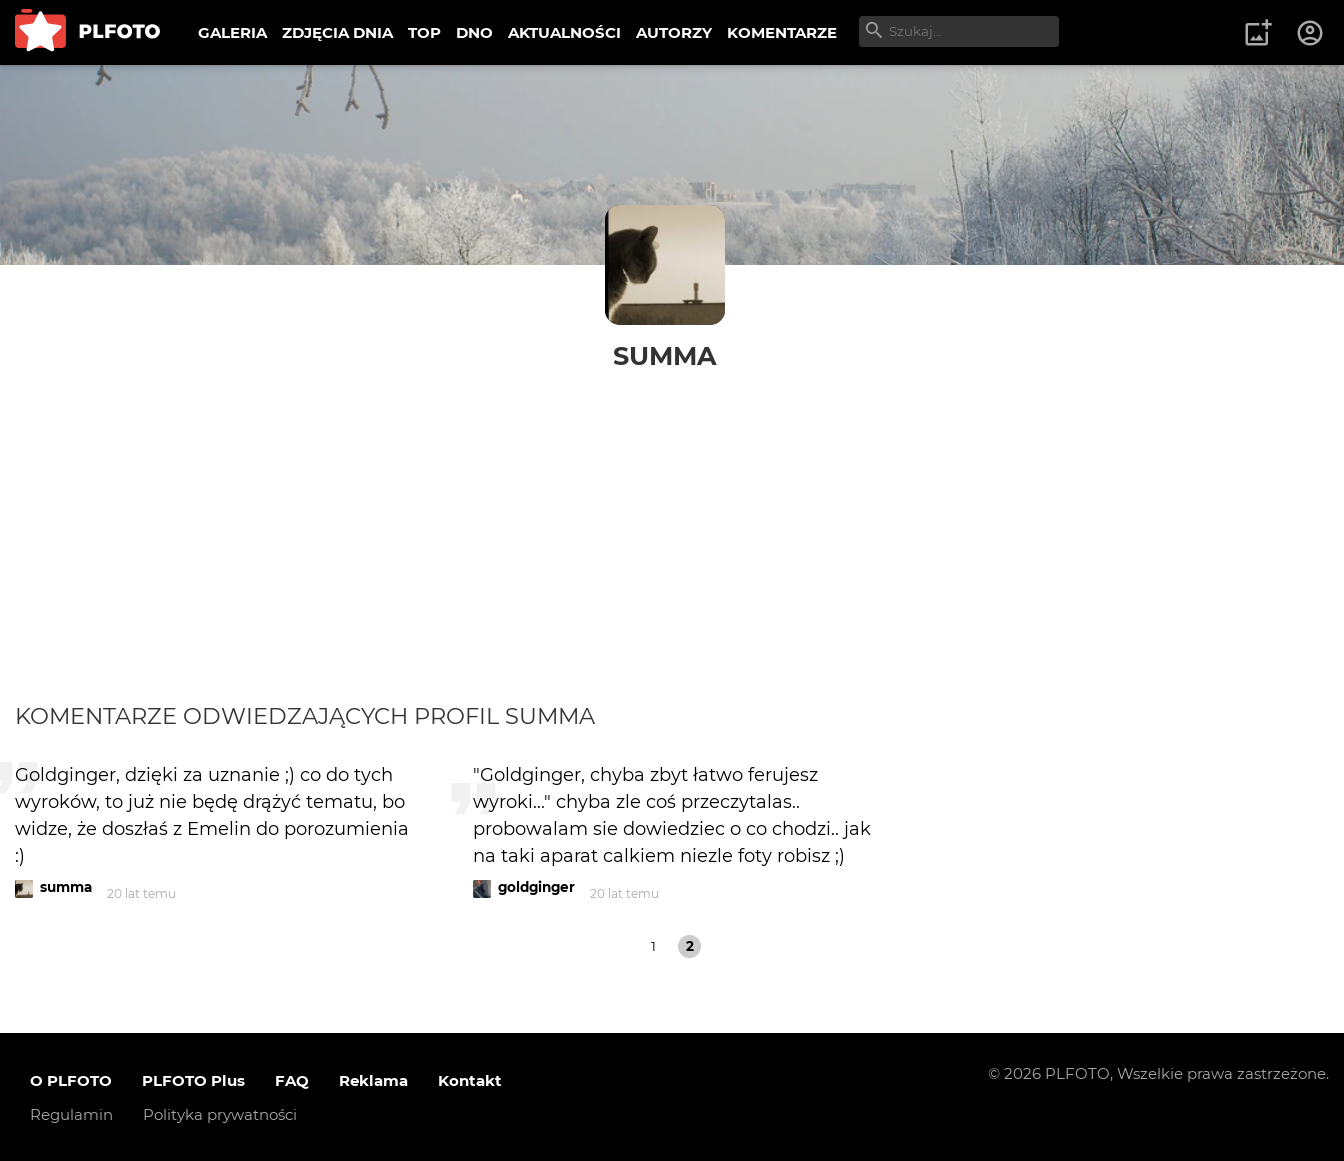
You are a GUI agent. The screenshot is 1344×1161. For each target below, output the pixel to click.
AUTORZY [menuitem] (674, 32)
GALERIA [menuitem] (232, 32)
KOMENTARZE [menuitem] (782, 32)
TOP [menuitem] (424, 32)
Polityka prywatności (220, 1114)
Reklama (373, 1080)
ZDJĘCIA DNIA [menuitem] (337, 32)
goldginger (536, 887)
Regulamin (71, 1114)
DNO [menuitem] (474, 32)
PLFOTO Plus (193, 1080)
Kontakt (470, 1080)
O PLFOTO (71, 1080)
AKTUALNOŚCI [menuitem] (564, 32)
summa (665, 355)
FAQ (292, 1080)
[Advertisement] (672, 522)
